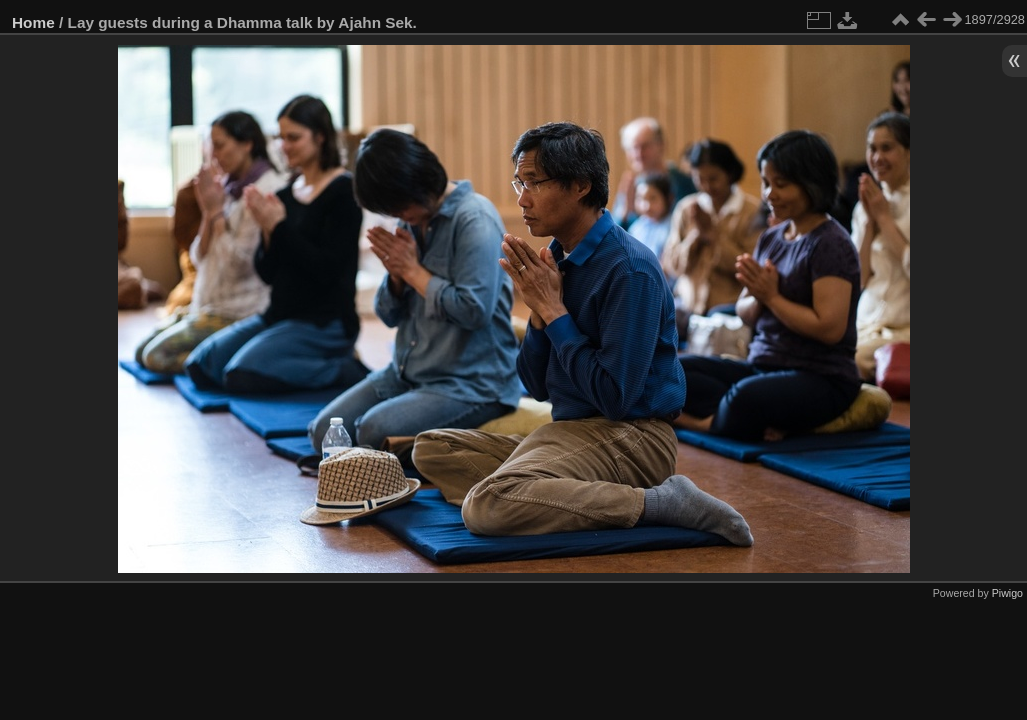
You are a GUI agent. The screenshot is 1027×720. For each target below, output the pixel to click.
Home (33, 22)
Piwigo (1007, 593)
